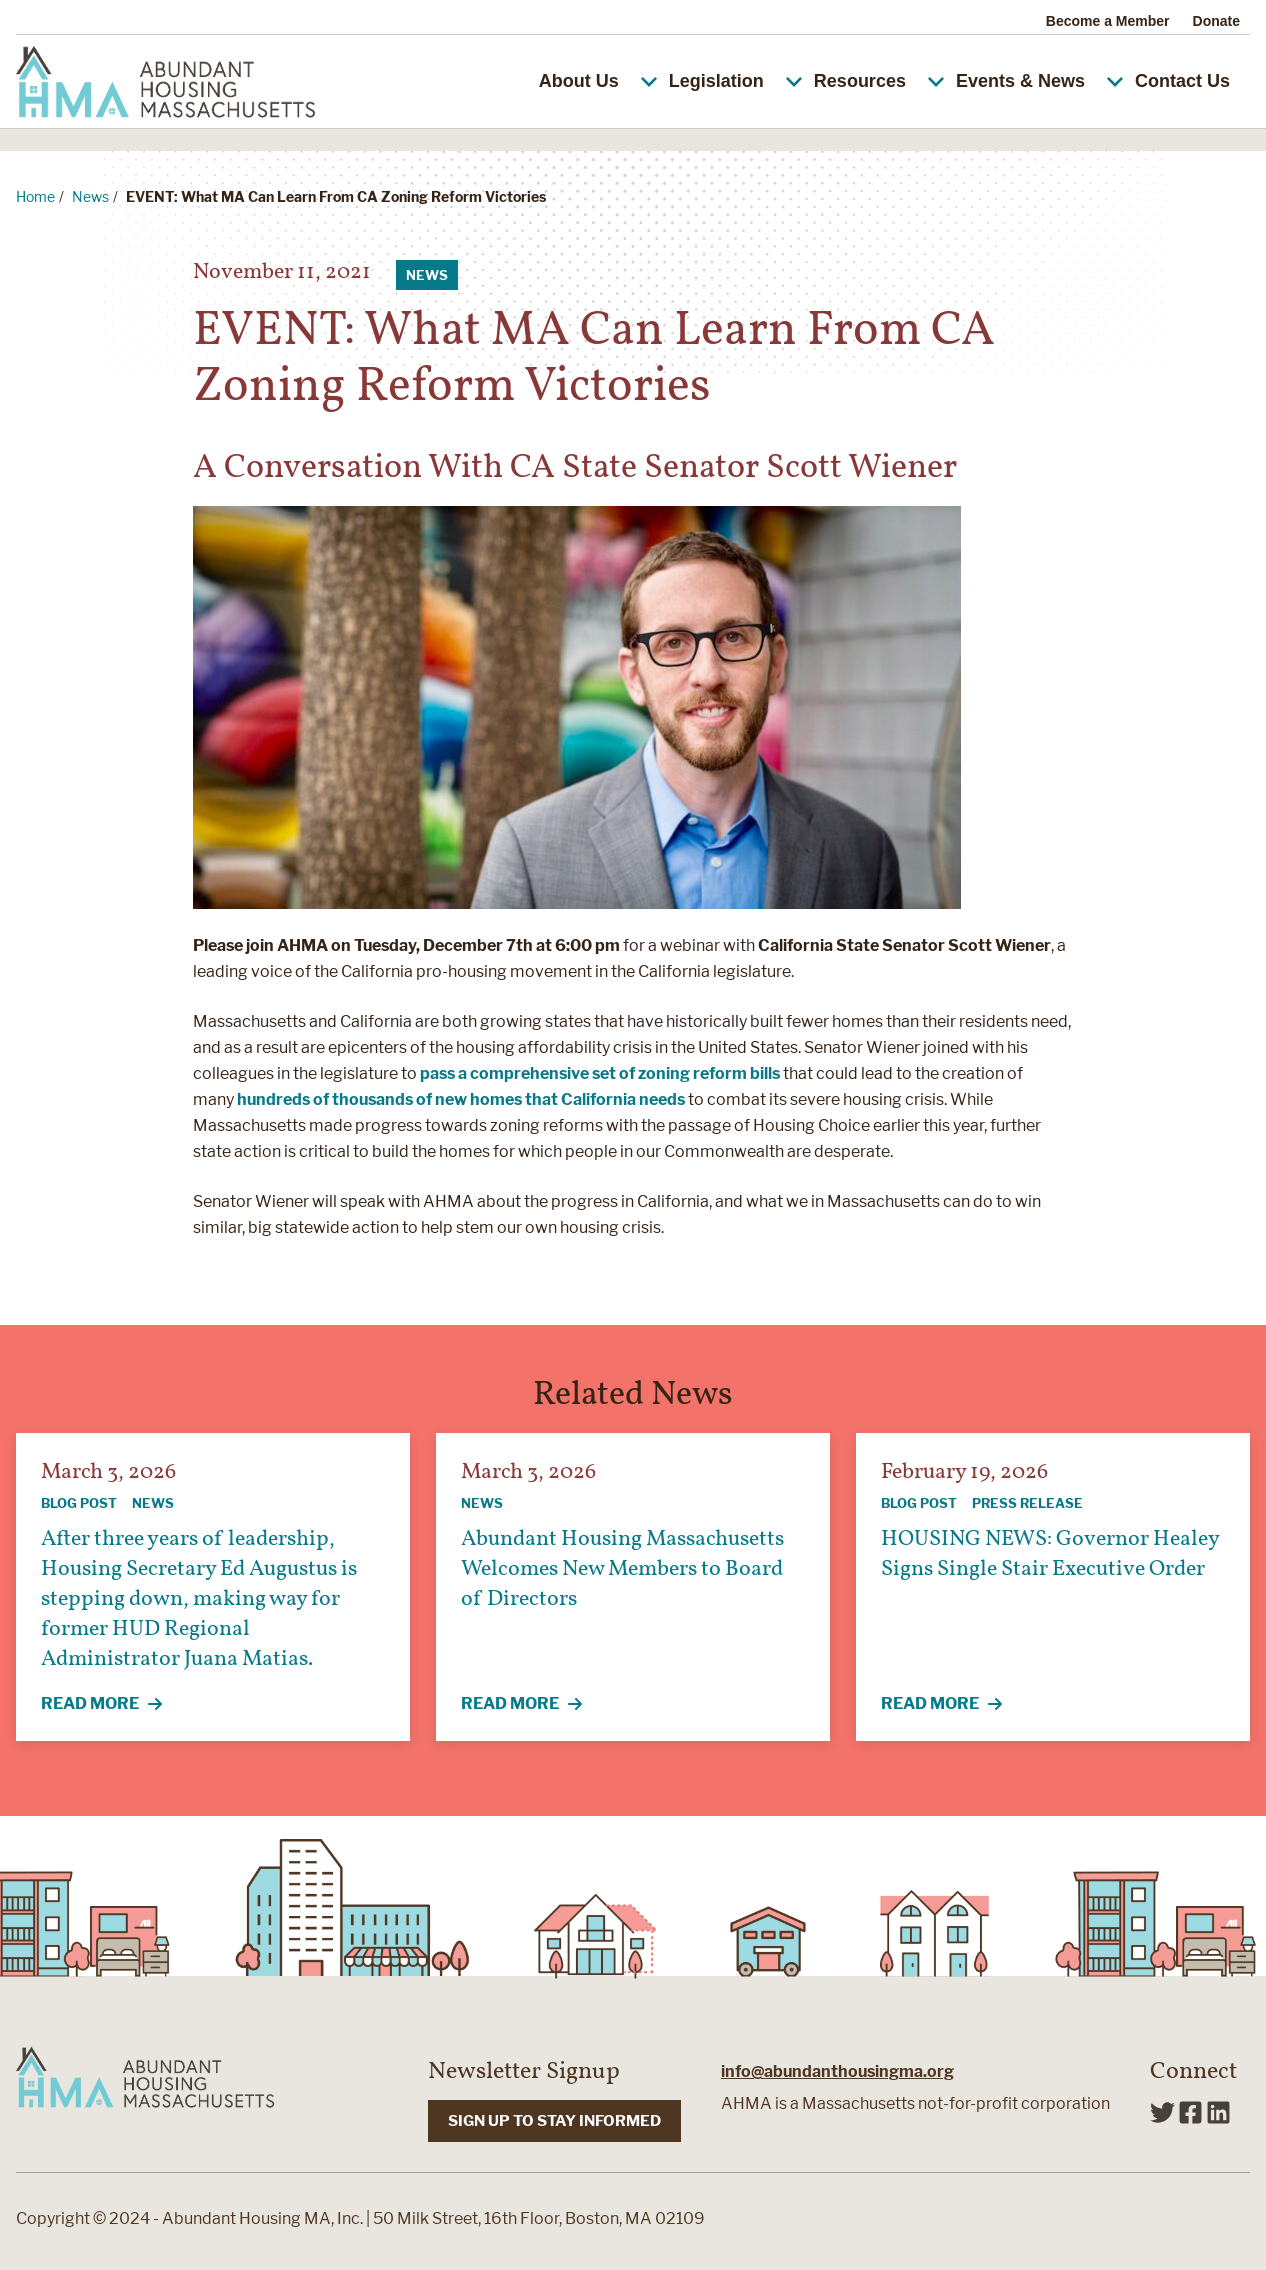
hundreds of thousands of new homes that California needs (461, 1099)
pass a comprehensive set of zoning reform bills (600, 1073)
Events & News (1038, 81)
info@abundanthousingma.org (837, 2071)
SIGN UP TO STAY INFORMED (554, 2121)
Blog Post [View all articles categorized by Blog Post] (79, 1503)
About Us (596, 81)
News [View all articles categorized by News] (427, 275)
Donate (1216, 21)
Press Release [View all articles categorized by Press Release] (1027, 1503)
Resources (877, 81)
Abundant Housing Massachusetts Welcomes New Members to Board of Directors (622, 1569)
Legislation (734, 81)
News (90, 196)
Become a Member (1108, 21)
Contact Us (1182, 81)
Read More (113, 1705)
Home (35, 196)
